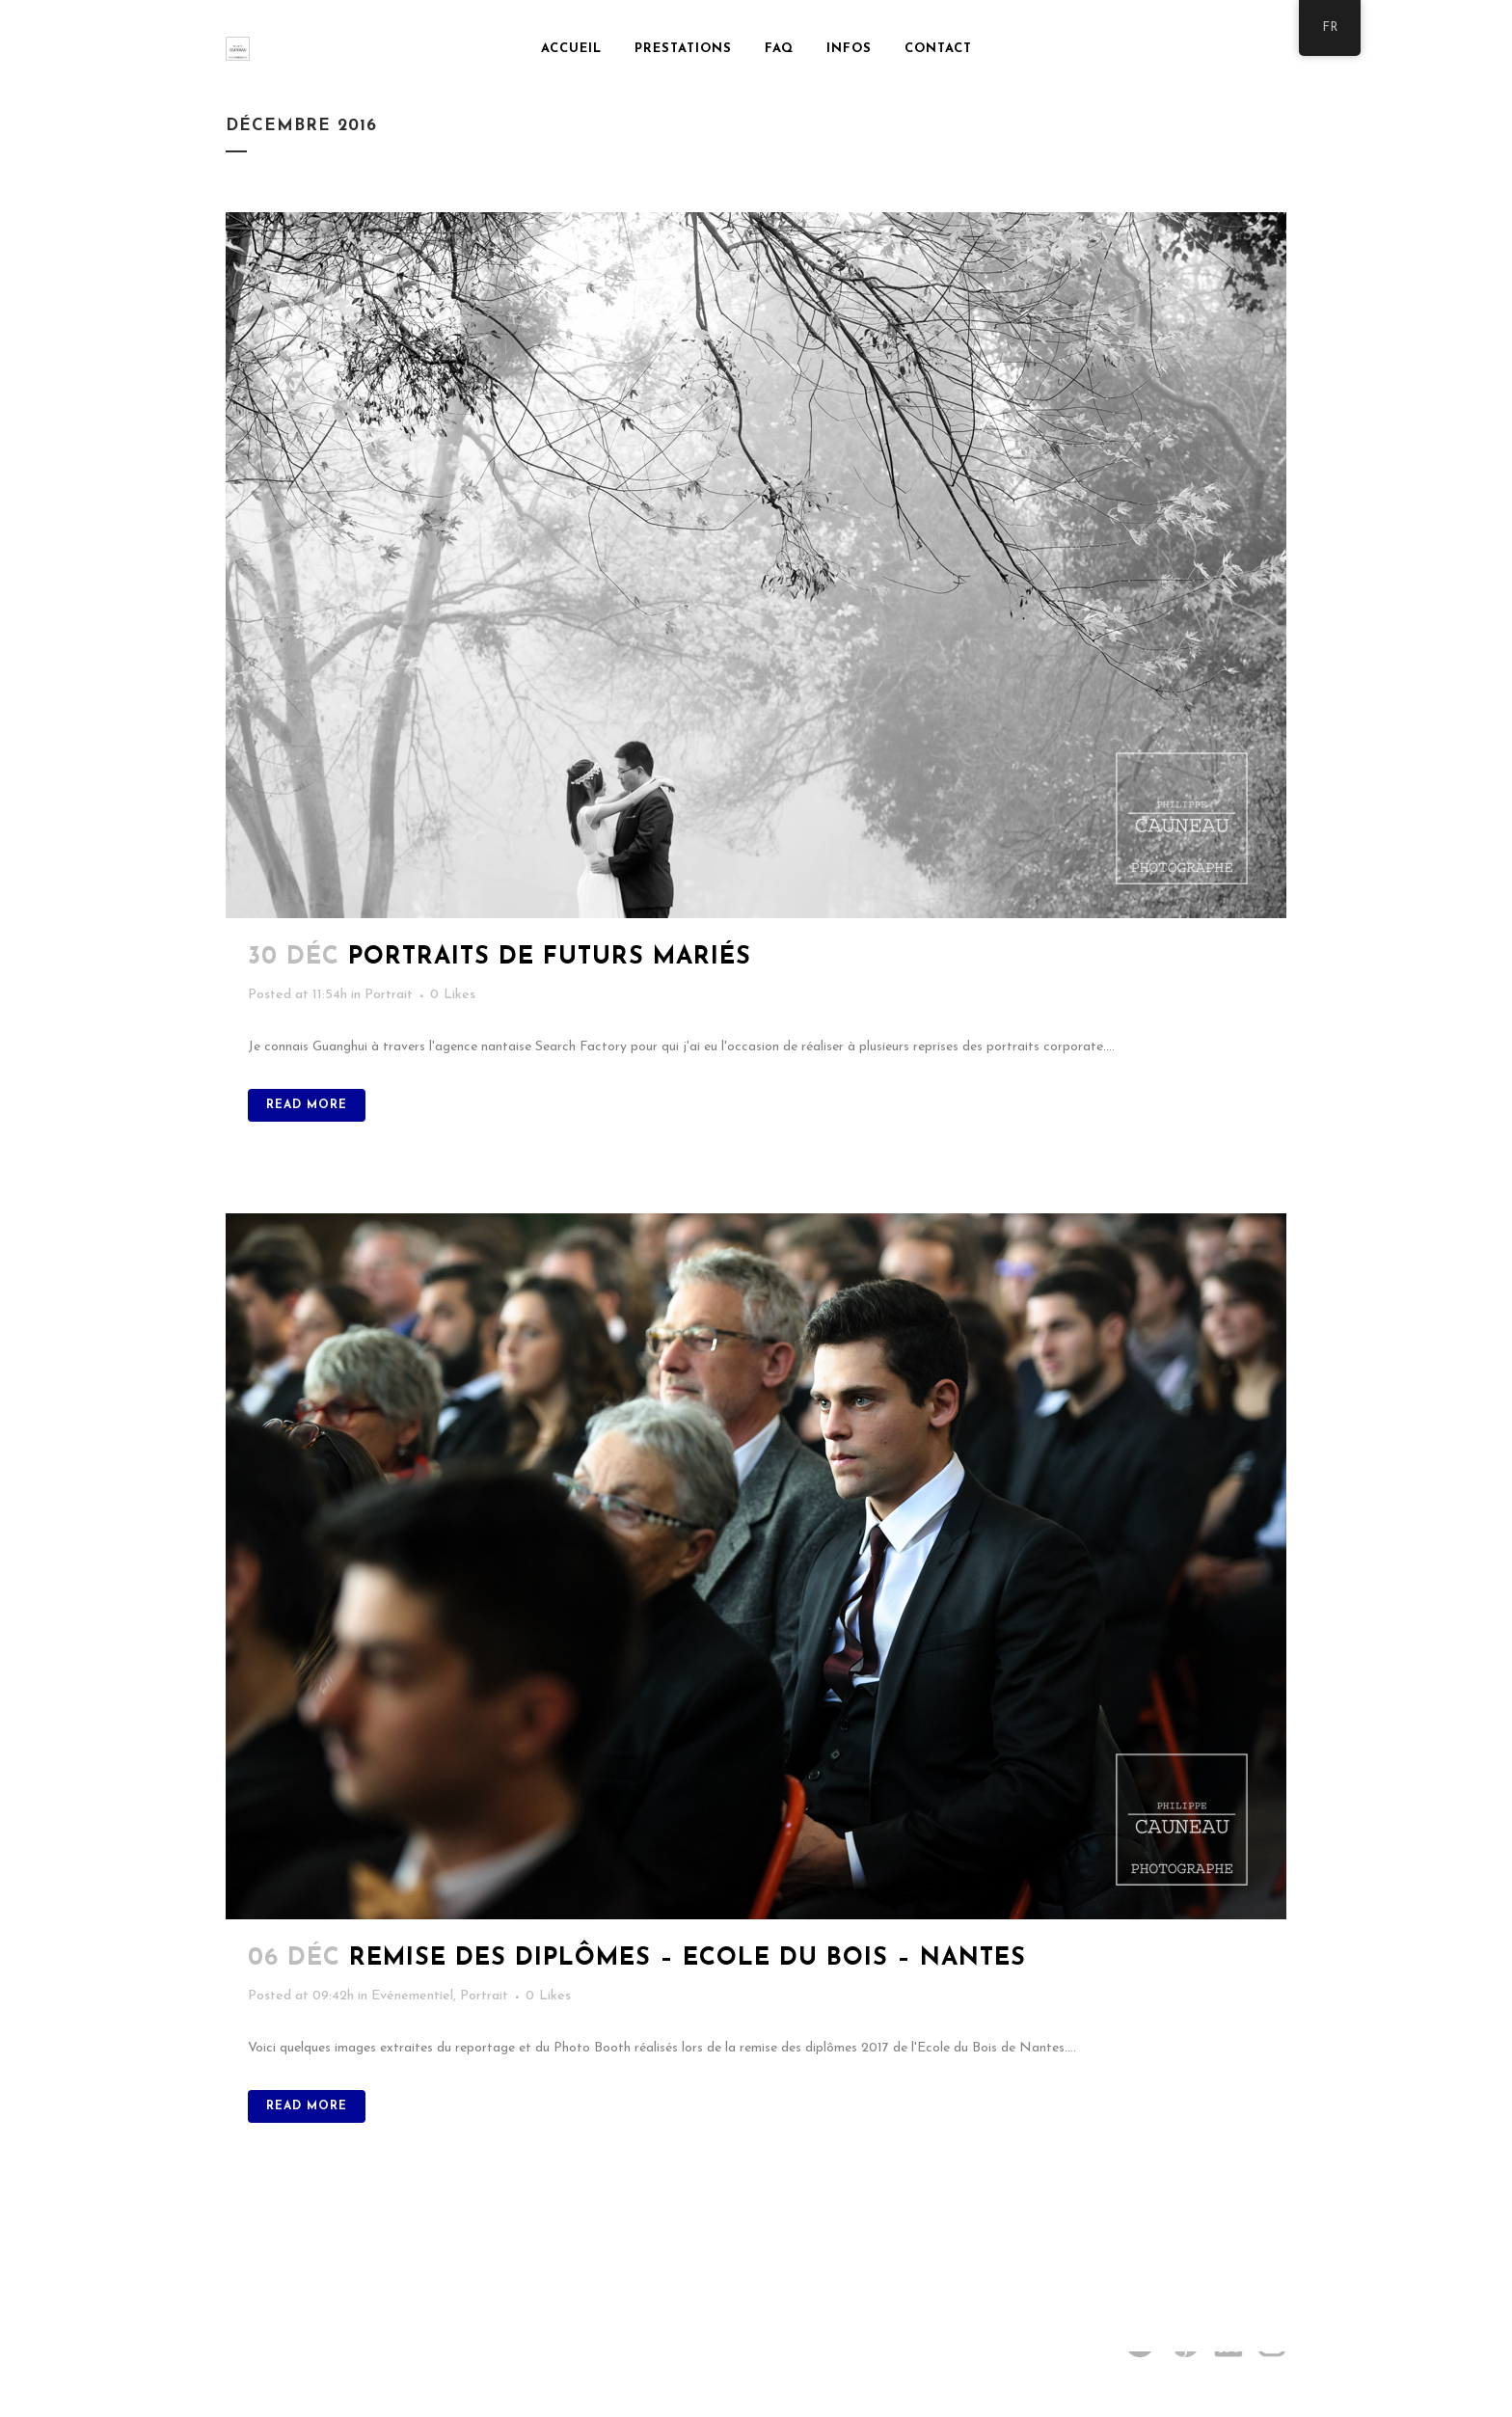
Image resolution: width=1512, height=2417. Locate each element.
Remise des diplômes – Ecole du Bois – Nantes (687, 1958)
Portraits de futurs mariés (549, 957)
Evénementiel (412, 1996)
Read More (306, 1105)
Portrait (388, 995)
